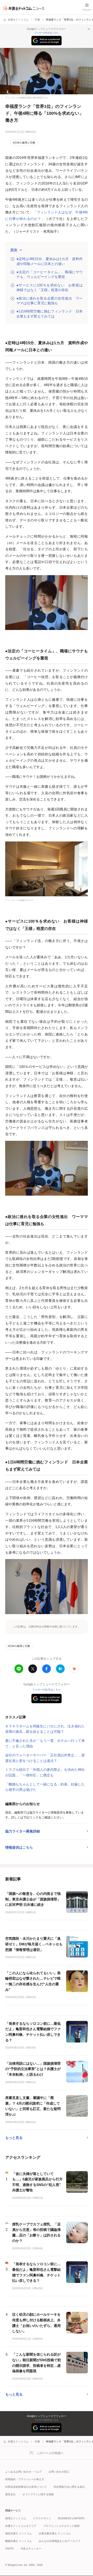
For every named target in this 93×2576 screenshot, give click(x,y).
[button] (74, 1668)
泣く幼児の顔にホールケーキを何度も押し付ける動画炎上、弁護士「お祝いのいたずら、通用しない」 (36, 2323)
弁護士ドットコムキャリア (20, 2525)
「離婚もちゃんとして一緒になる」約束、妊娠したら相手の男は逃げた (45, 1787)
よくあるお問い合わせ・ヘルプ (23, 2471)
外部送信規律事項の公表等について (26, 2486)
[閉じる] (88, 29)
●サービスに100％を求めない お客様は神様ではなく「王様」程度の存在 (49, 287)
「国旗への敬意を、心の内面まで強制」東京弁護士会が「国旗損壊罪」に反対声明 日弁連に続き (33, 1899)
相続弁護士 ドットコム (18, 2533)
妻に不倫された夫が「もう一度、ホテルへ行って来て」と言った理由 (45, 1743)
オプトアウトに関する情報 (38, 2494)
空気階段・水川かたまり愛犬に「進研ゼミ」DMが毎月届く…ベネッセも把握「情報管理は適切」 (34, 1944)
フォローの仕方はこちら (46, 33)
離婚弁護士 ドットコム (18, 2541)
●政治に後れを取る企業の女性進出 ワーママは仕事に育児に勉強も (49, 301)
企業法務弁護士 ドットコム (55, 2533)
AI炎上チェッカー (31, 2548)
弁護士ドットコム (18, 19)
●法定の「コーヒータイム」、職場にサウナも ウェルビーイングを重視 (49, 274)
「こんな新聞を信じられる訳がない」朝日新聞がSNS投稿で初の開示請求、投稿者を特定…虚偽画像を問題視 (36, 2363)
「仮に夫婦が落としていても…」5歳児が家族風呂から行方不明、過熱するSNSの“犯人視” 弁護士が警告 (37, 2182)
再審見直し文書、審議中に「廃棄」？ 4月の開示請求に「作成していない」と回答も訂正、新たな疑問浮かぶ (33, 2106)
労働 (37, 19)
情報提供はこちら (19, 1847)
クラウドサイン (42, 2518)
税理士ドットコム (15, 2518)
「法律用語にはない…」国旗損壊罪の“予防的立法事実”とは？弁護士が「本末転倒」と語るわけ (33, 2069)
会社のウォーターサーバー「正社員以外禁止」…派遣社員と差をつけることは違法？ (45, 1758)
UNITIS (9, 2548)
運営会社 (10, 2494)
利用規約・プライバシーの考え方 (24, 2479)
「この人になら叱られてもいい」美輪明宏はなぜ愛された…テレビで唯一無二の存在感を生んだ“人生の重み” (33, 1981)
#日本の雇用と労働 (24, 142)
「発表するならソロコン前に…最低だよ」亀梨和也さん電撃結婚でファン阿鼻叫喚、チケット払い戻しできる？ (33, 2032)
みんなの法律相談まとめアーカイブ (59, 2541)
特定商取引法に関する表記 (69, 2486)
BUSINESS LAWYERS (71, 2518)
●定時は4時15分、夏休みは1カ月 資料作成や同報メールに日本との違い (49, 261)
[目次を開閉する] (16, 250)
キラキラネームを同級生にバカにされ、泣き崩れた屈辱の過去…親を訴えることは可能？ (45, 1729)
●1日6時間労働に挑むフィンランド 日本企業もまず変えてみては (49, 313)
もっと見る (13, 2138)
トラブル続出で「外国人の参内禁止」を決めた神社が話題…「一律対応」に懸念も (45, 1772)
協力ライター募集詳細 (22, 1831)
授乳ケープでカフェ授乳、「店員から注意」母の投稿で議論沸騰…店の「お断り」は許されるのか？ (36, 2232)
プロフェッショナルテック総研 (61, 2525)
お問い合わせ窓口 (58, 2471)
